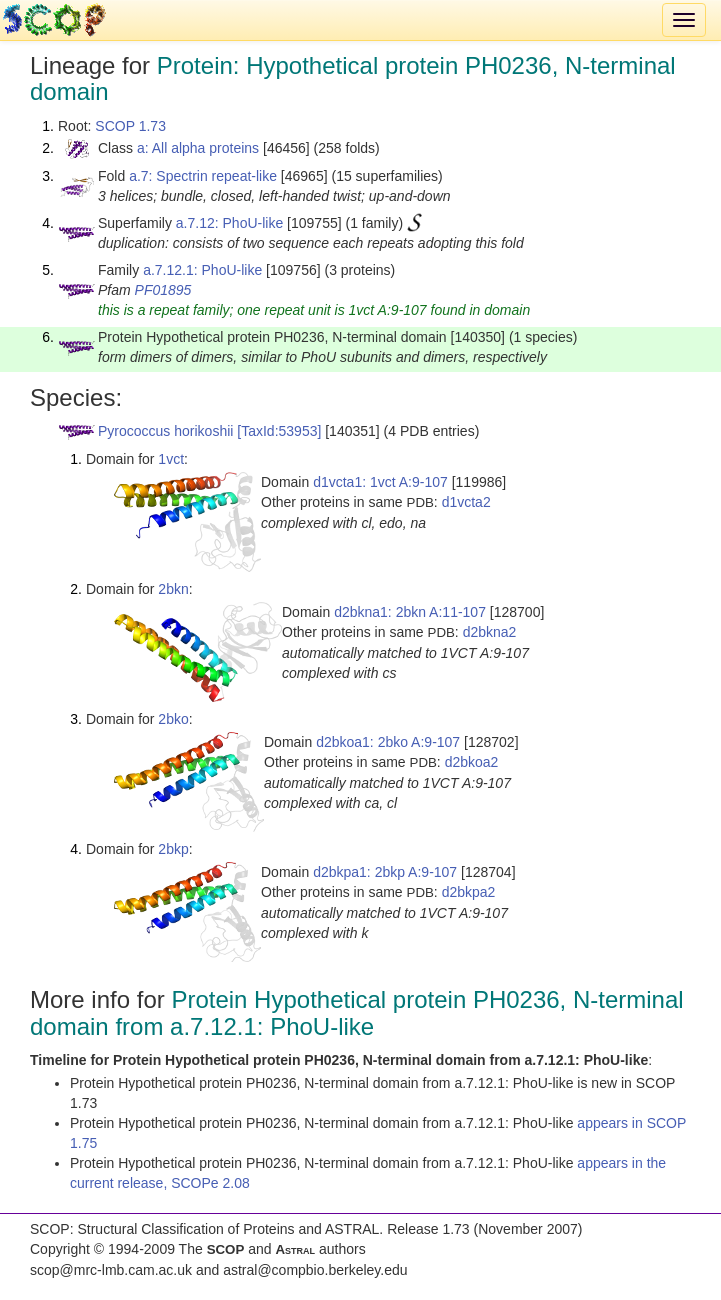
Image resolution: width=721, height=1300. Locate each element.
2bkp (173, 849)
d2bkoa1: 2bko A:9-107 (388, 742)
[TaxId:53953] (279, 431)
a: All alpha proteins (198, 148)
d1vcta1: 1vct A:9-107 (380, 482)
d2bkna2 (490, 632)
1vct (171, 459)
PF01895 (163, 290)
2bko (173, 719)
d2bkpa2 (469, 892)
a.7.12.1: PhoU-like (202, 270)
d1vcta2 (466, 502)
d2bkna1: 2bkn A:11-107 (410, 612)
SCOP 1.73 (130, 126)
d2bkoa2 (472, 762)
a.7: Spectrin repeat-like (203, 176)
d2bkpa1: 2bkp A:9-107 (385, 872)
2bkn (173, 589)
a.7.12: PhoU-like (229, 223)
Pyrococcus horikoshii (165, 431)
